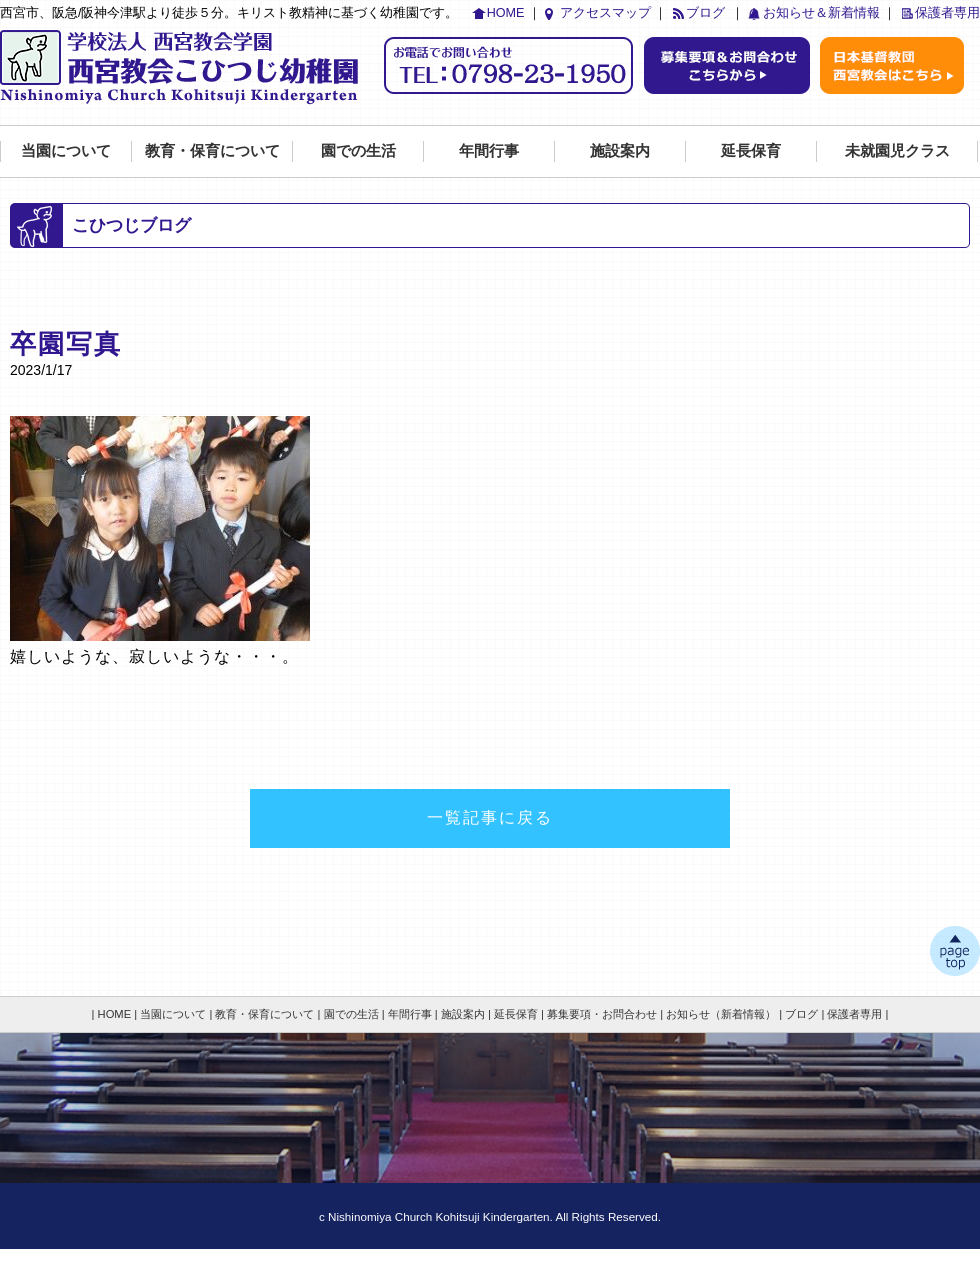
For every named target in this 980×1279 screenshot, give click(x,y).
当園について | (176, 1014)
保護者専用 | (857, 1014)
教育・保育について (212, 150)
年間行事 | (413, 1014)
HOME (506, 13)
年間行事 (489, 150)
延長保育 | (519, 1014)
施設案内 (620, 150)
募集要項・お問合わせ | (605, 1014)
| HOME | (115, 1014)
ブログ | (804, 1014)
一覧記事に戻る (490, 817)
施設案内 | (466, 1014)
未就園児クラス (897, 150)
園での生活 (358, 150)
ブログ (705, 13)
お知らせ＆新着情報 (821, 13)
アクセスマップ (605, 13)
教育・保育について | (267, 1014)
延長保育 (751, 150)
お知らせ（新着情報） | (724, 1014)
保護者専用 (947, 13)
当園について (66, 150)
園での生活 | (354, 1014)
